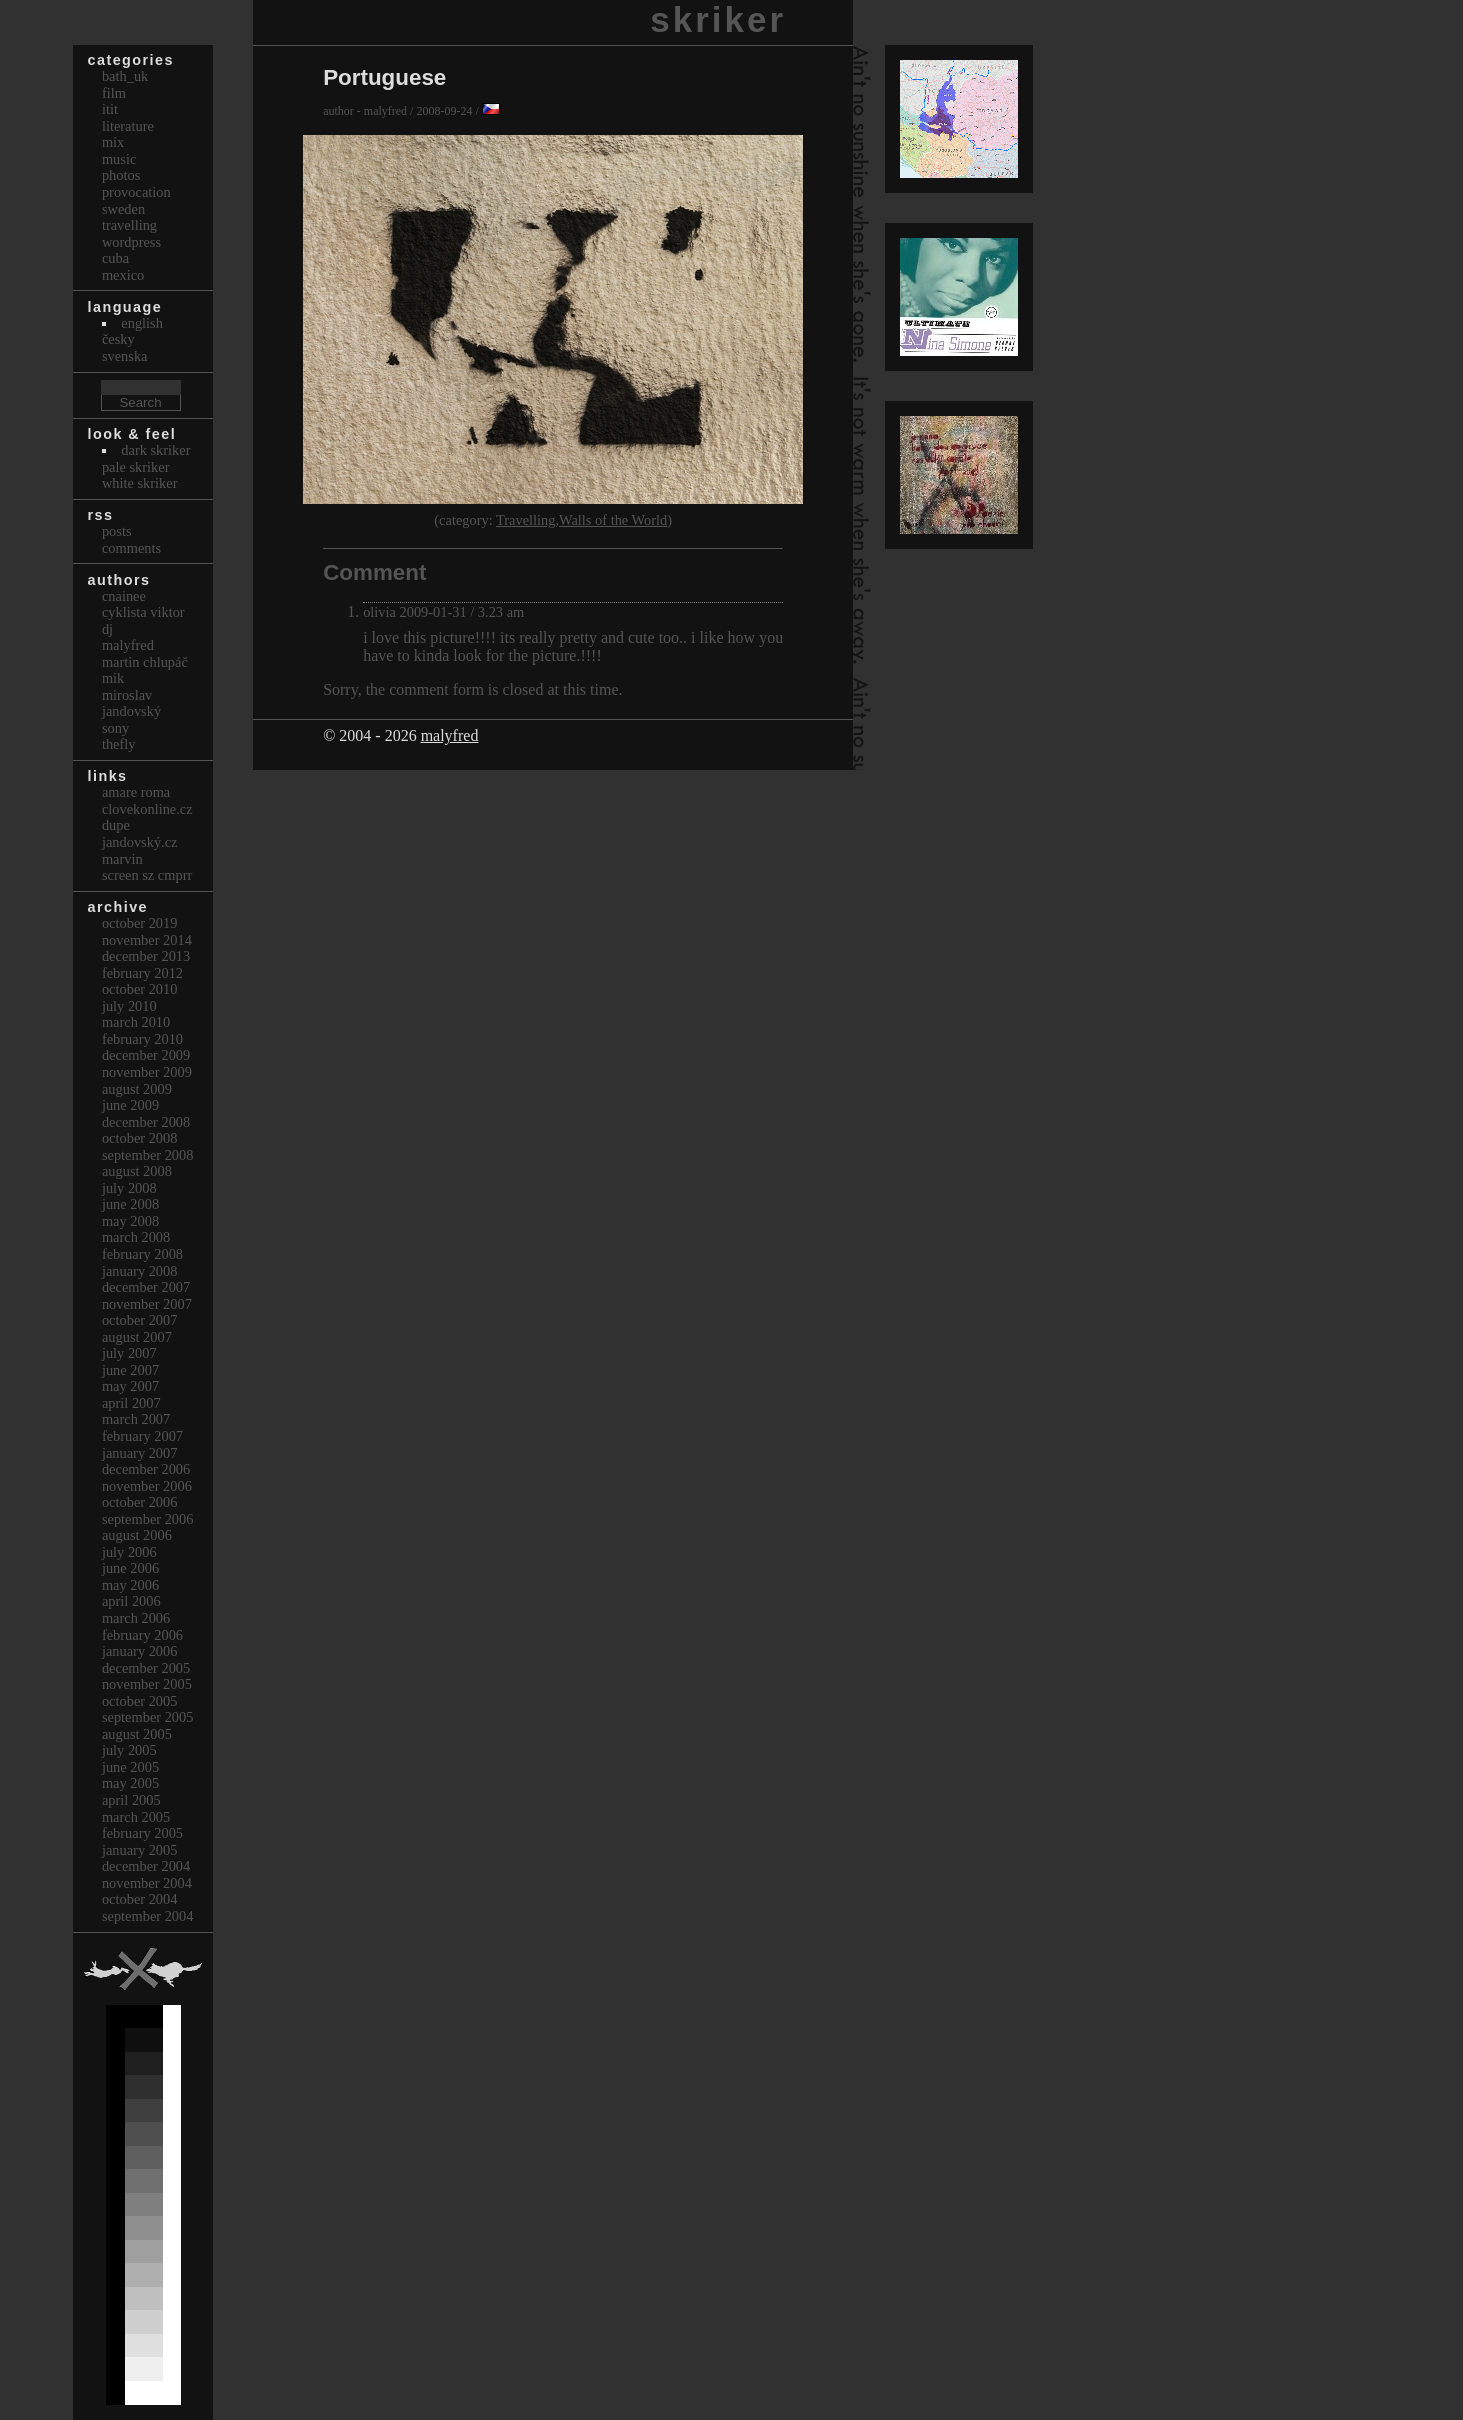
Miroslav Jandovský (131, 703)
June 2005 (130, 1767)
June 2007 (130, 1370)
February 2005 (142, 1833)
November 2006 (147, 1486)
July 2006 (129, 1552)
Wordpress (131, 242)
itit (110, 109)
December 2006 (146, 1469)
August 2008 (137, 1171)
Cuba (115, 258)
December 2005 (146, 1668)
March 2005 (136, 1817)
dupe (116, 825)
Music (119, 159)
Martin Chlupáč (145, 662)
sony (115, 728)
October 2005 (140, 1701)
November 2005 (147, 1684)
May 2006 (130, 1585)
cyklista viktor (143, 612)
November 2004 (147, 1883)
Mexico (123, 275)
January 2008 (140, 1271)
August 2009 (137, 1089)
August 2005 (137, 1734)
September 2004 (148, 1916)
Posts (117, 531)
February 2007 (142, 1436)
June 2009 (130, 1105)
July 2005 (129, 1750)
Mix (113, 142)
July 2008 (129, 1188)
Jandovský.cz (140, 842)
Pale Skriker (136, 467)
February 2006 (142, 1635)
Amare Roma (136, 792)
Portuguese (384, 77)
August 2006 (137, 1535)
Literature (128, 126)
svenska (125, 356)
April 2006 (131, 1601)
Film (114, 93)
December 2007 (146, 1287)
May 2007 (130, 1386)
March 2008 (136, 1237)
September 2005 (148, 1717)
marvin (122, 859)
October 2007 (140, 1320)
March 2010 (136, 1022)
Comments (131, 548)
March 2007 (136, 1419)
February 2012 (142, 973)
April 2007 (131, 1403)
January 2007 (140, 1453)
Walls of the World (613, 520)
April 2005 (131, 1800)
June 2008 (130, 1204)
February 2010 (142, 1039)
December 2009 (146, 1055)
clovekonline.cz (147, 809)
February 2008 (142, 1254)
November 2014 (147, 940)
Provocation (136, 192)
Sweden (123, 209)
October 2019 (140, 923)
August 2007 (137, 1337)
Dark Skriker (155, 450)
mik (113, 678)
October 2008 (140, 1138)
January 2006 (140, 1651)
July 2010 (129, 1006)
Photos (121, 175)
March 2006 (136, 1618)
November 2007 (147, 1304)
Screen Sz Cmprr (147, 875)
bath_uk (125, 76)
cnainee (124, 596)
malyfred (450, 735)
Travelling (525, 520)
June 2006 (130, 1568)
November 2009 (147, 1072)
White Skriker (140, 483)
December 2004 (146, 1866)
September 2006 (148, 1519)
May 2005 (130, 1783)
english (142, 323)
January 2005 (140, 1850)
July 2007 (129, 1353)
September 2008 (148, 1155)
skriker (718, 19)
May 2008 (130, 1221)
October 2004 (140, 1899)
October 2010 (140, 989)
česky (118, 339)
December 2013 (146, 956)
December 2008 (146, 1122)
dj (107, 629)
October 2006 (140, 1502)
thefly (119, 744)
